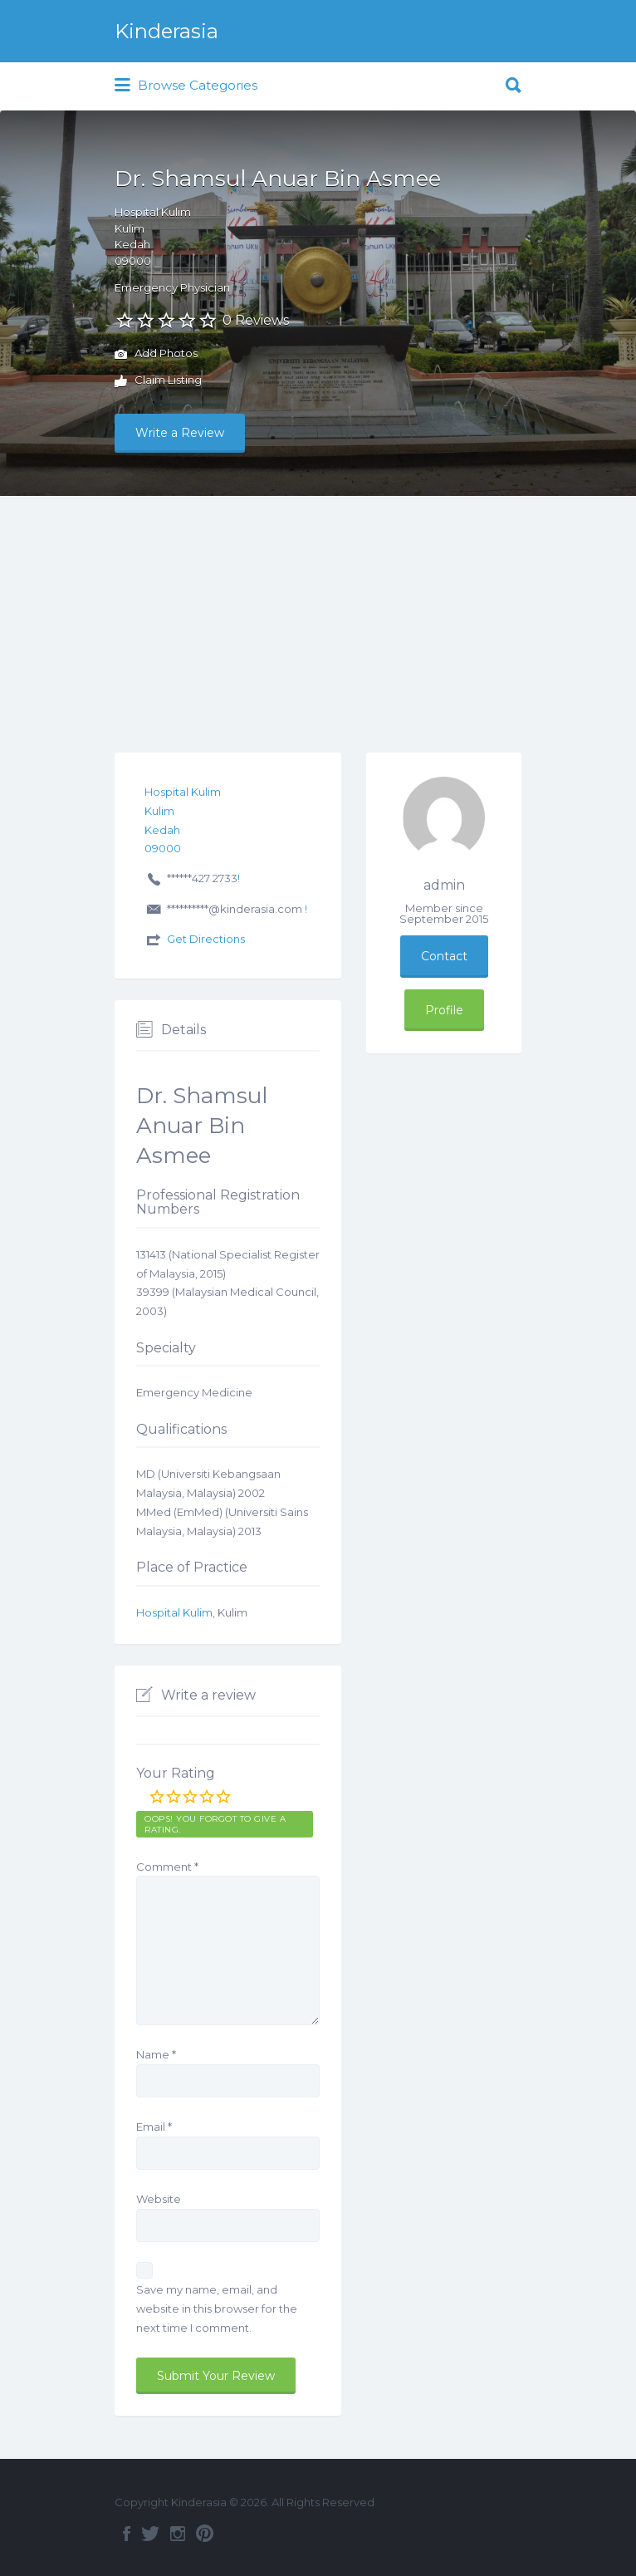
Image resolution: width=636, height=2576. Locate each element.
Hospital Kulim (174, 1612)
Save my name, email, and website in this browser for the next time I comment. (216, 2308)
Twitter (150, 2534)
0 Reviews (256, 320)
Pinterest (204, 2534)
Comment (167, 1866)
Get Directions (206, 938)
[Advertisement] (318, 620)
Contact (444, 956)
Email (154, 2126)
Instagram (177, 2534)
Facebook (126, 2534)
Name (156, 2054)
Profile (444, 1010)
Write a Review (179, 432)
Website (158, 2199)
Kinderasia (166, 31)
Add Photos (156, 355)
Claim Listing (158, 381)
